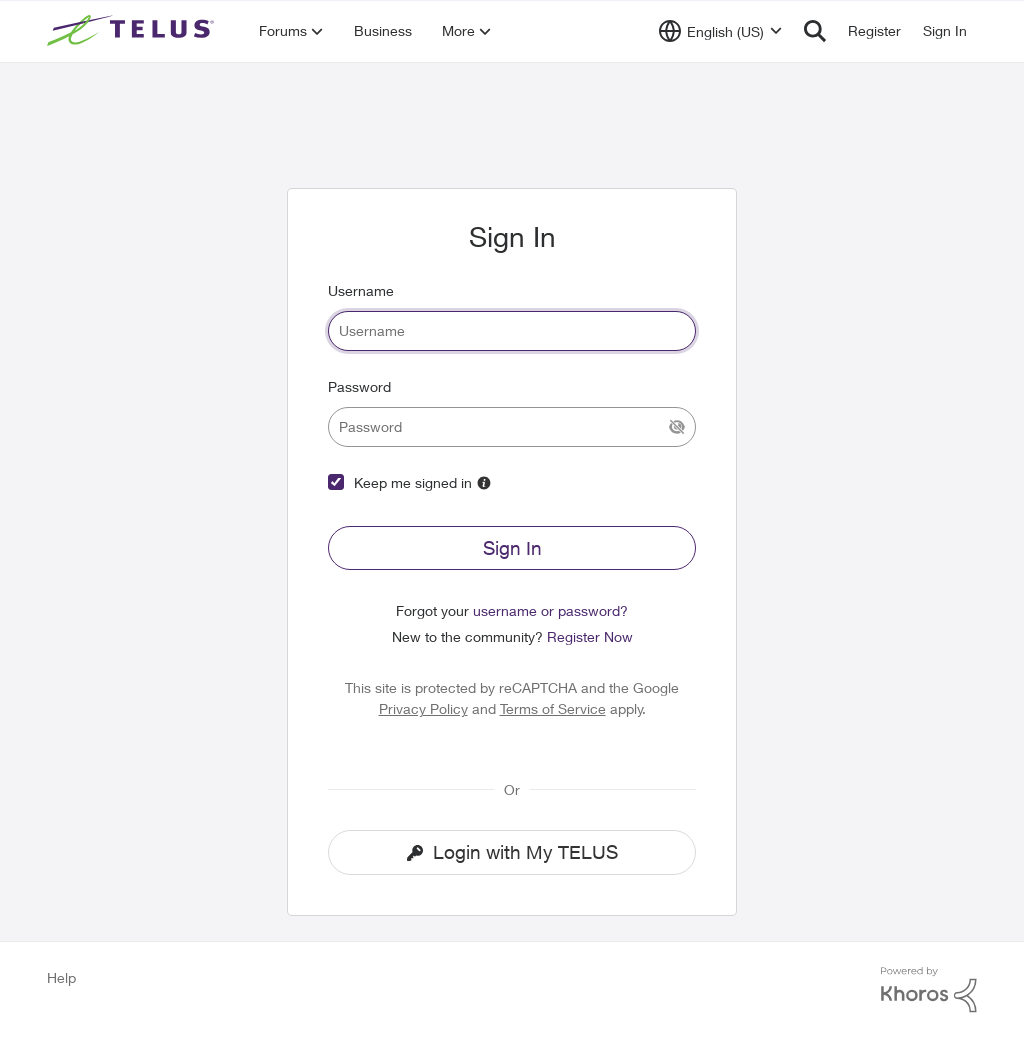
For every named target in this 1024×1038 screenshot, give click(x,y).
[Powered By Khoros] (929, 990)
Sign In (512, 548)
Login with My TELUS (512, 852)
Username (361, 290)
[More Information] (484, 483)
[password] (512, 427)
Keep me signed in (413, 482)
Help (61, 977)
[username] (512, 331)
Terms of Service (553, 708)
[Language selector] (720, 31)
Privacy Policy (423, 708)
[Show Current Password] (677, 427)
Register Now (590, 636)
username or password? (550, 610)
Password (359, 386)
